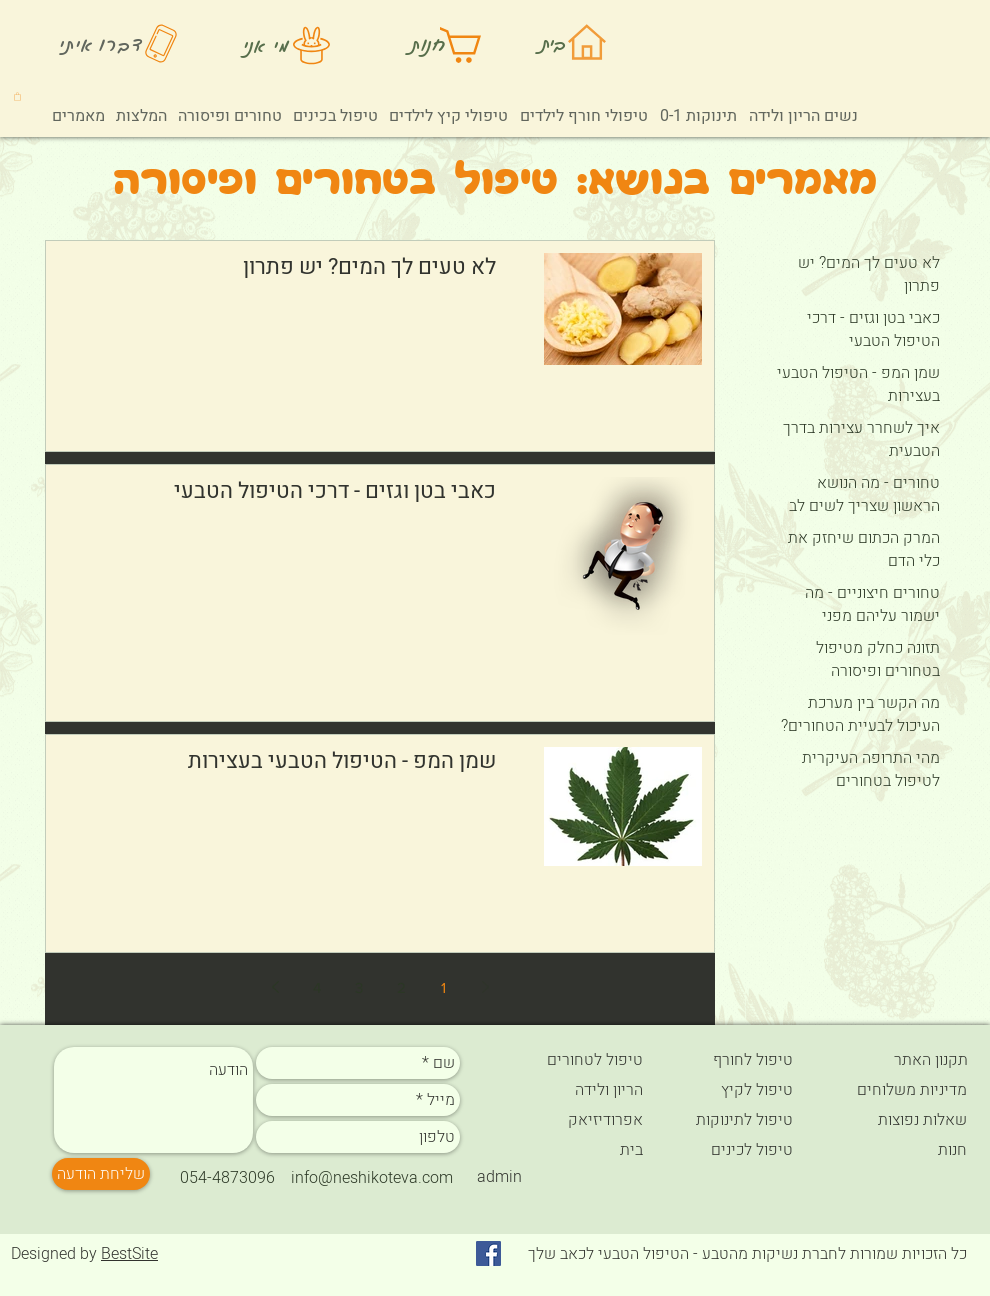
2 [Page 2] (401, 987)
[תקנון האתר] (897, 1060)
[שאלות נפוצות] (896, 1120)
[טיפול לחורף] (739, 1060)
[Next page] (275, 987)
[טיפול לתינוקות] (739, 1120)
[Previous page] (485, 987)
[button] (17, 96)
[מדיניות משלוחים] (896, 1090)
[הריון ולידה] (572, 1090)
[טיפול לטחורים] (572, 1060)
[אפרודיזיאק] (572, 1120)
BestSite (129, 1254)
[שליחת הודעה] (101, 1174)
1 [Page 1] (443, 987)
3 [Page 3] (359, 987)
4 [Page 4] (317, 987)
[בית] (572, 1150)
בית (554, 43)
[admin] (499, 1177)
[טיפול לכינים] (739, 1150)
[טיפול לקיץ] (740, 1090)
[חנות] (896, 1150)
